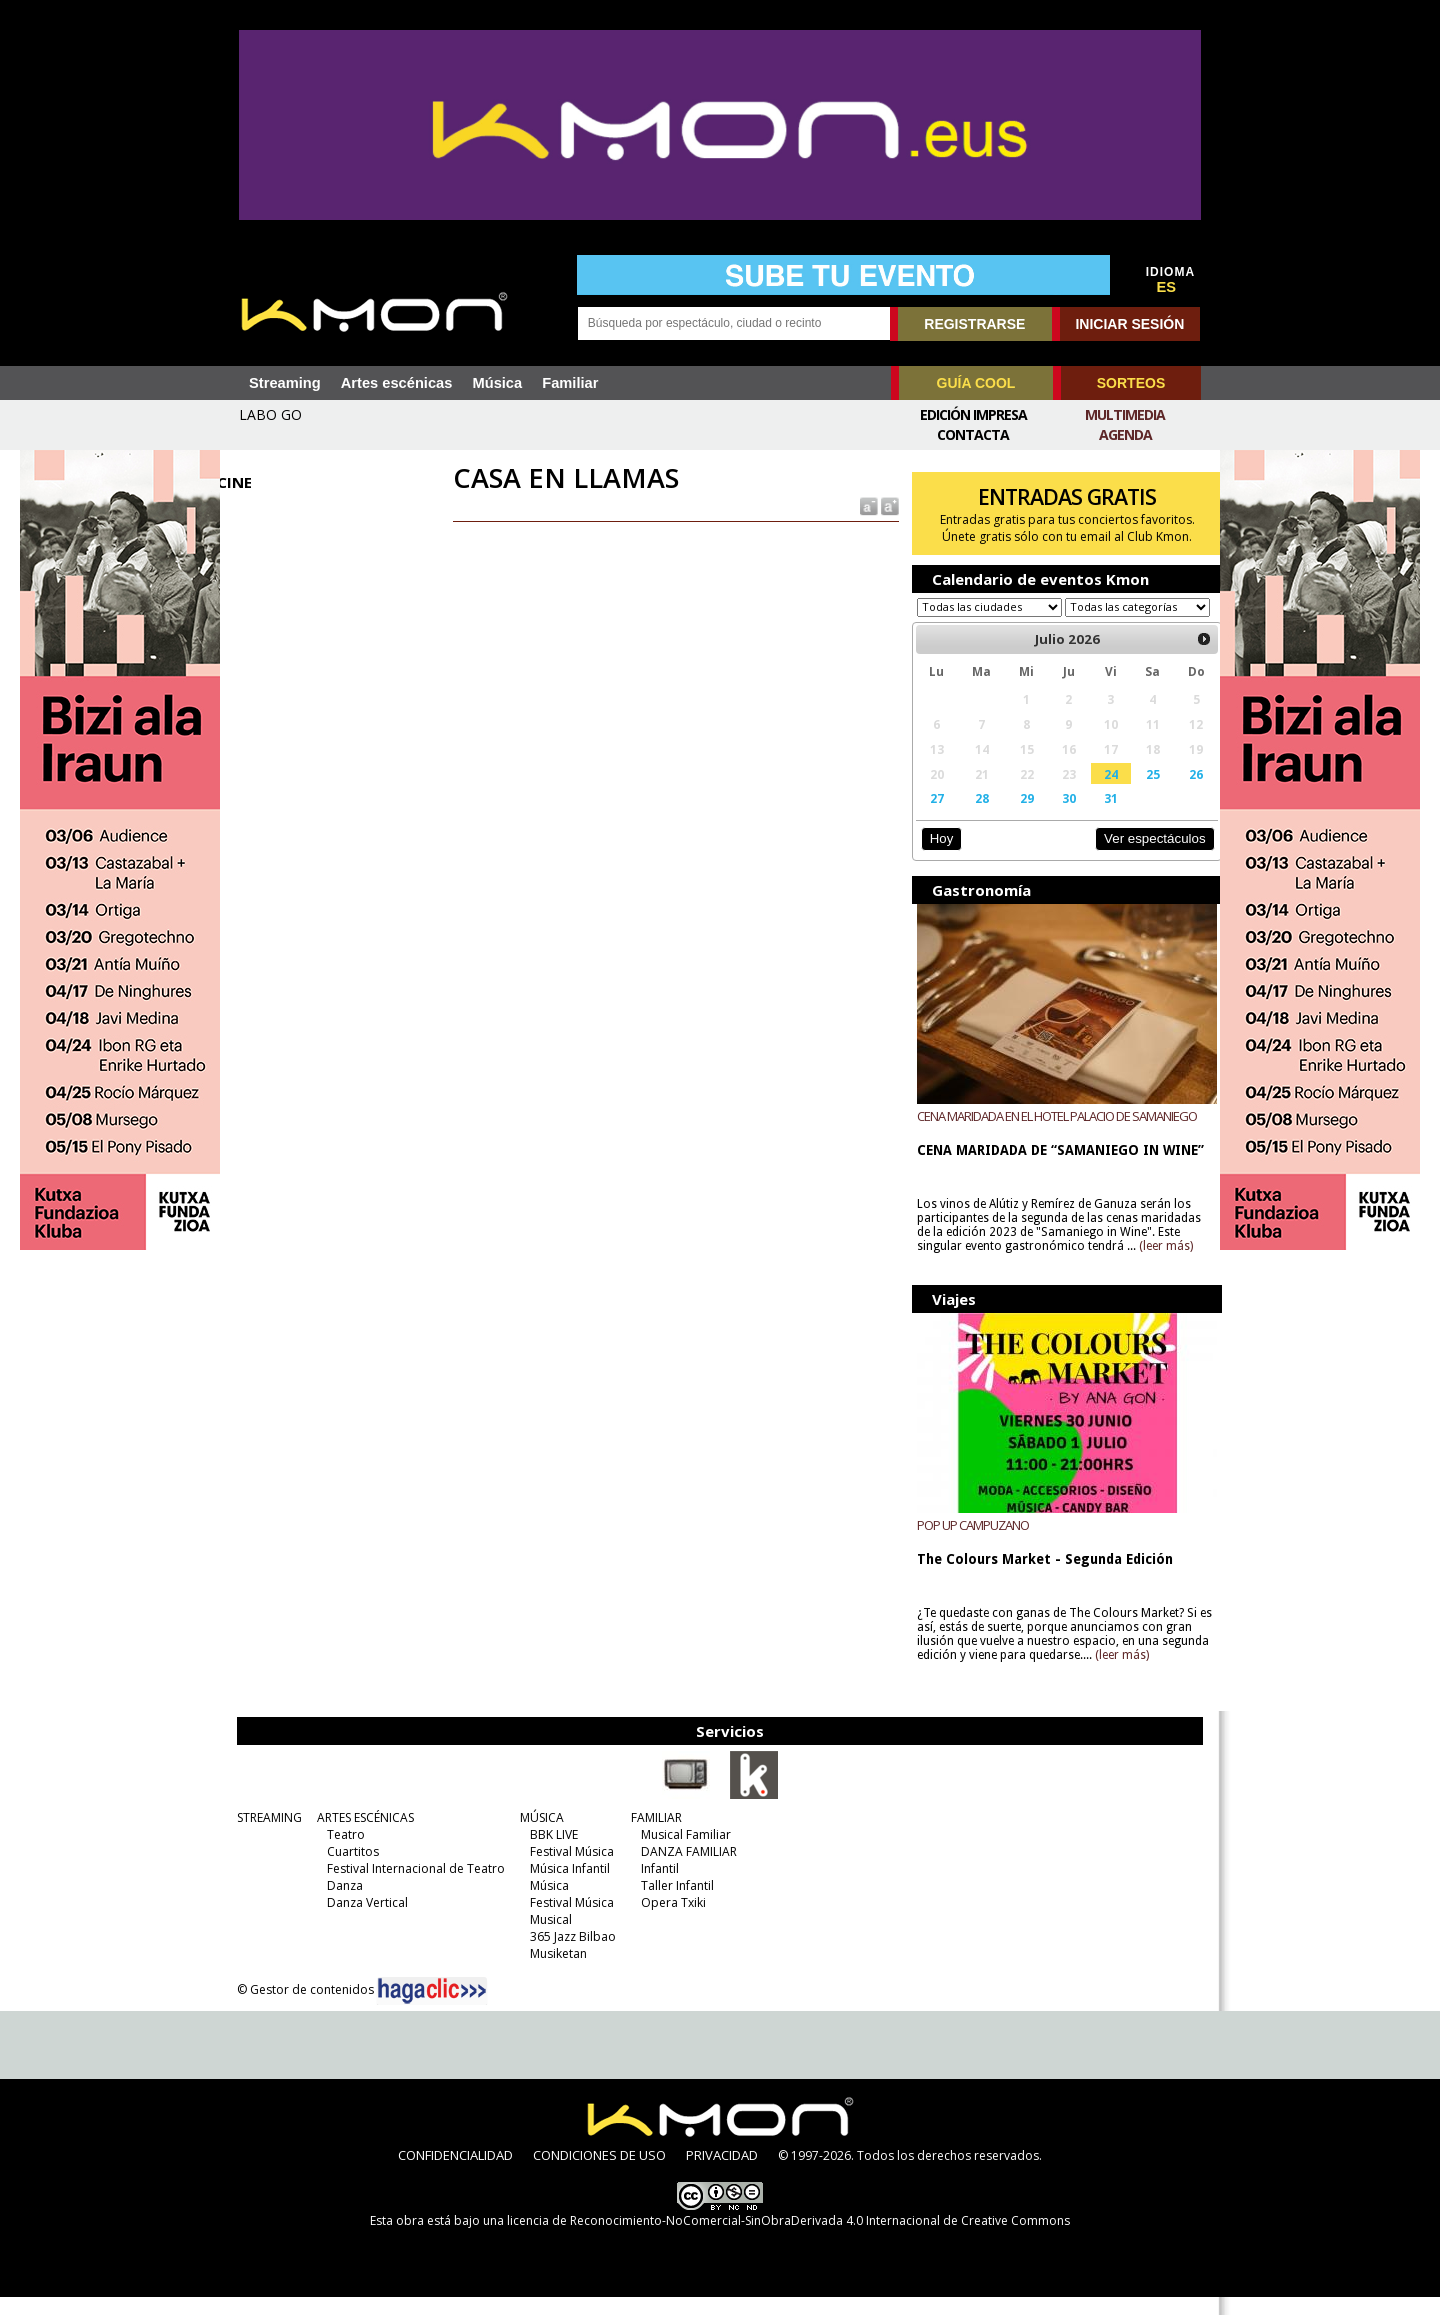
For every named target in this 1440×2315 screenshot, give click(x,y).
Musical (548, 1937)
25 (1138, 793)
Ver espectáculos (1138, 857)
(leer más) (1160, 1265)
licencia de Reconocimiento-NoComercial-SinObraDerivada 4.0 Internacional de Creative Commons (788, 2238)
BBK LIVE (551, 1852)
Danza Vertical (364, 1920)
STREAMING (266, 1835)
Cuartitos (350, 1869)
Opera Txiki (670, 1920)
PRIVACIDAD (722, 2173)
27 (930, 817)
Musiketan (555, 1971)
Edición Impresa (973, 414)
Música (497, 383)
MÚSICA (539, 1835)
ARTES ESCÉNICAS (362, 1835)
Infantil (657, 1886)
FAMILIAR (653, 1835)
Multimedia (1125, 414)
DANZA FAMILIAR (686, 1869)
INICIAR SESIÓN (1129, 324)
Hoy (934, 857)
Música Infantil (567, 1886)
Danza (342, 1903)
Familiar (570, 383)
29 (1017, 817)
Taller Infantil (674, 1903)
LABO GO (270, 414)
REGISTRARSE (974, 324)
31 (1098, 817)
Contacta (973, 434)
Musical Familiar (683, 1852)
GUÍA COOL (976, 383)
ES (1167, 287)
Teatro (343, 1852)
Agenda (1125, 434)
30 (1057, 817)
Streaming (285, 383)
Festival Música (569, 1869)
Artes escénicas (397, 383)
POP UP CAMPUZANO (967, 1543)
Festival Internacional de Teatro (413, 1886)
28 (973, 817)
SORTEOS (1131, 383)
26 (1180, 793)
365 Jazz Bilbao (570, 1954)
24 (1098, 793)
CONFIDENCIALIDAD (455, 2173)
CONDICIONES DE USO (599, 2173)
